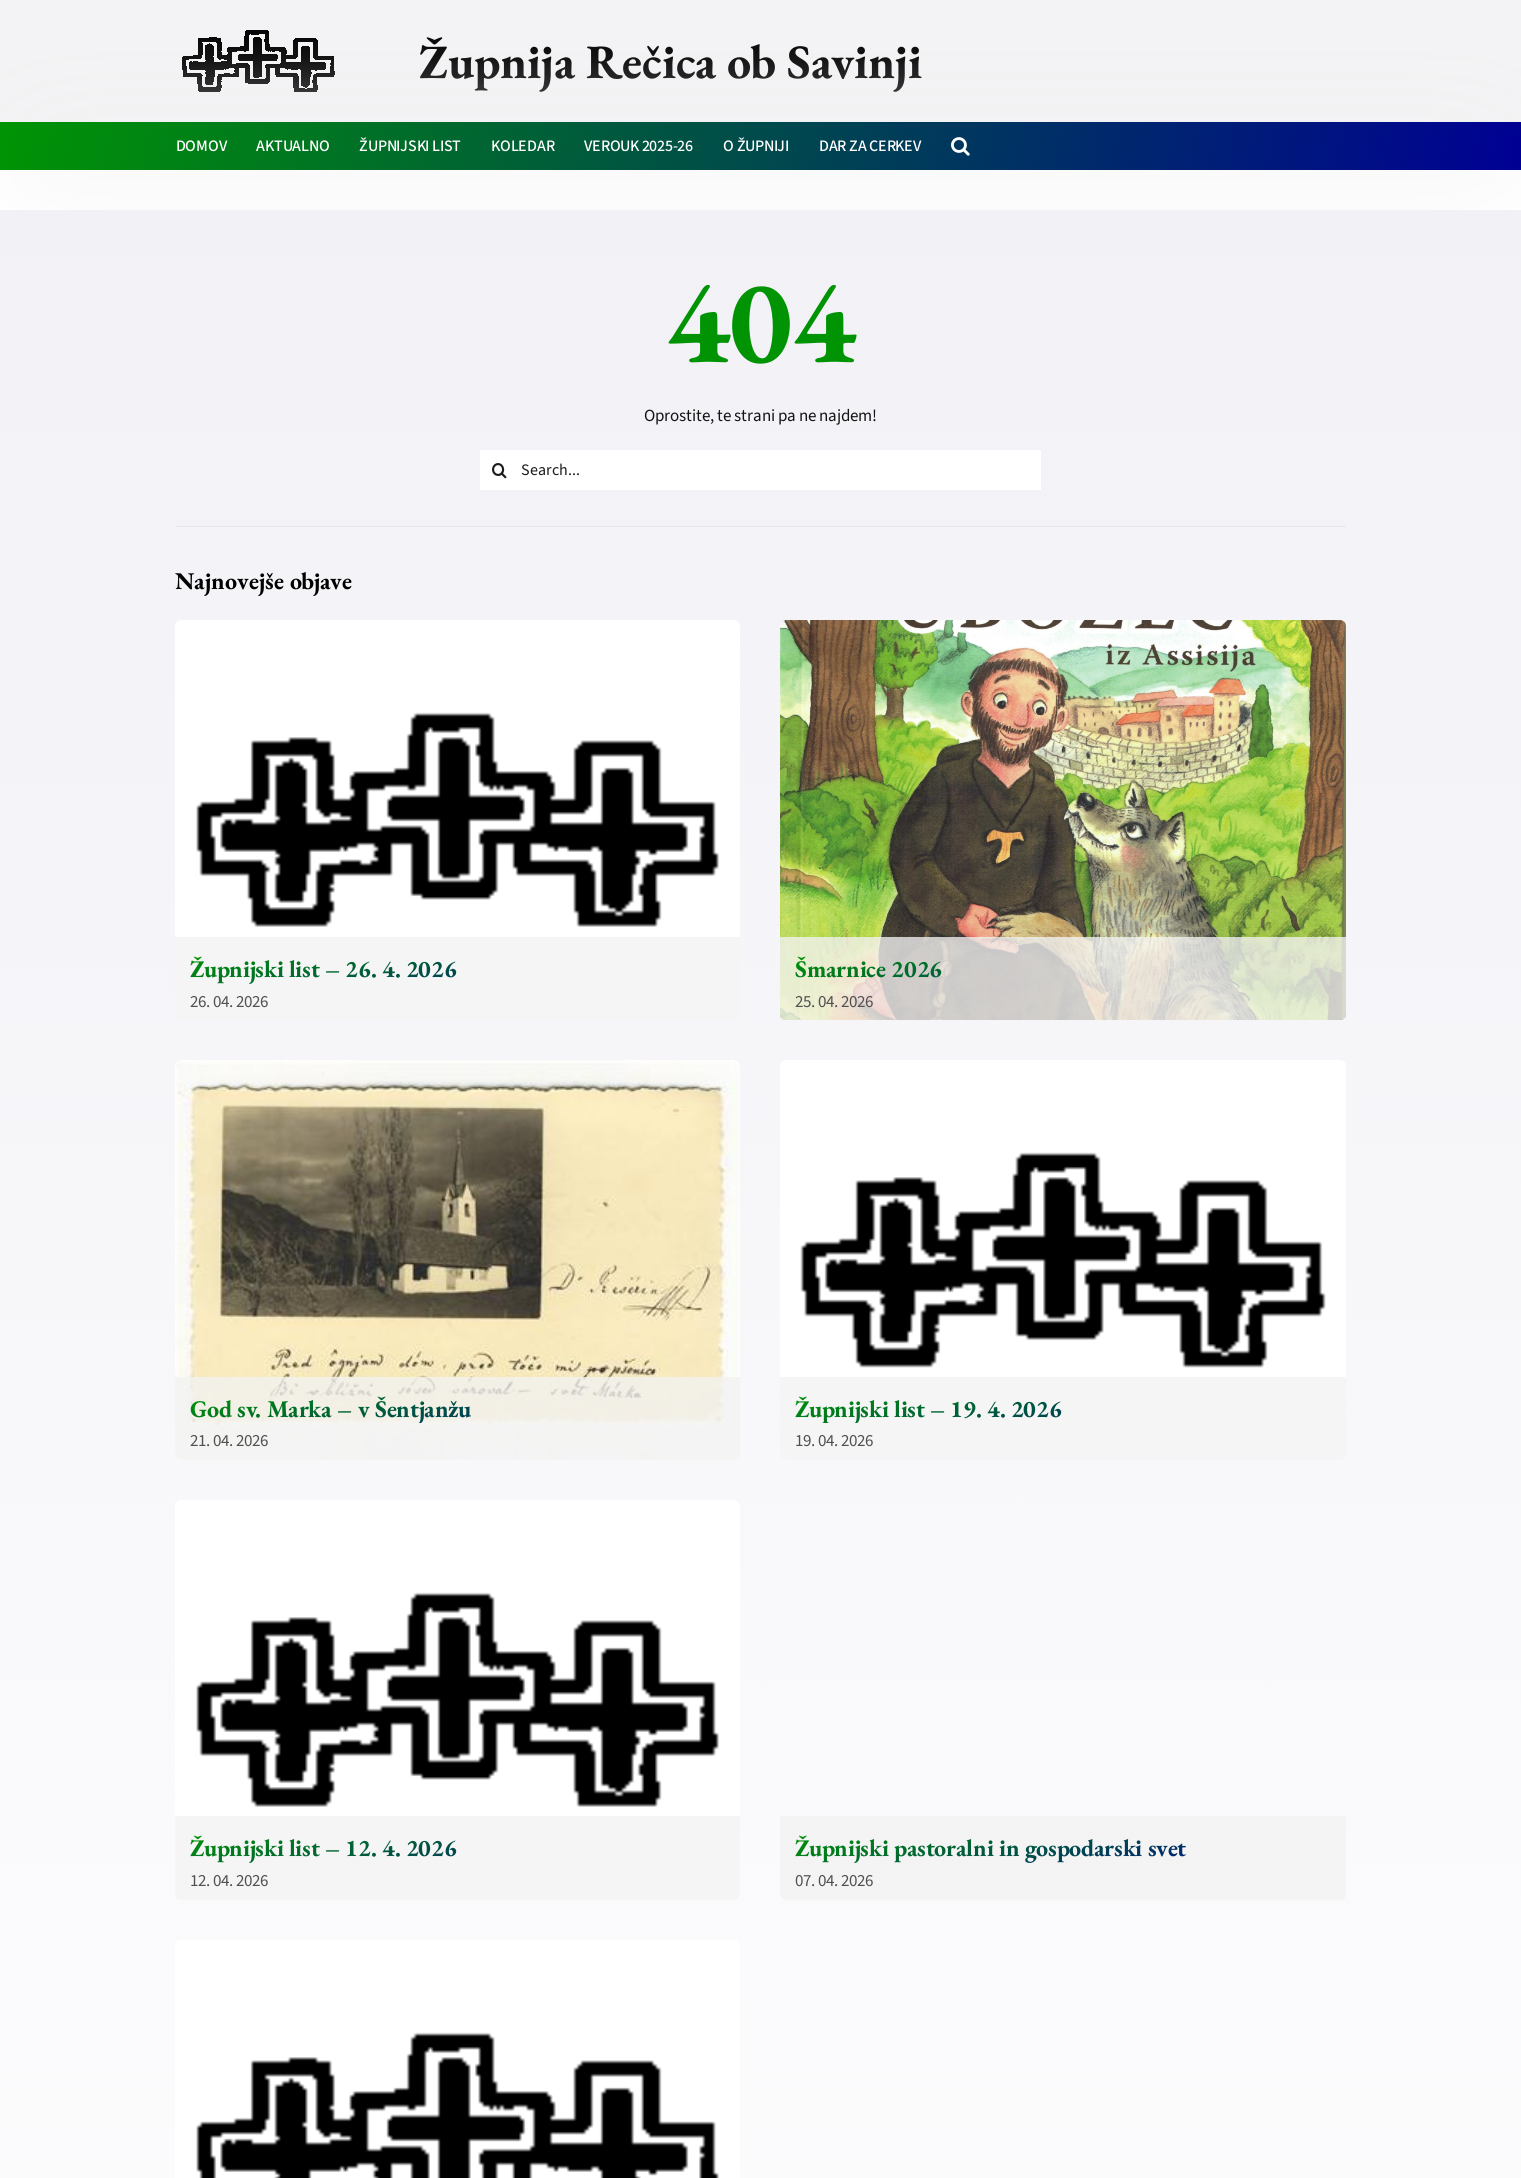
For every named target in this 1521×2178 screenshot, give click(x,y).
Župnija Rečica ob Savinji (670, 61)
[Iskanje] (500, 470)
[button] (960, 146)
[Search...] (761, 470)
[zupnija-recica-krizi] (258, 32)
